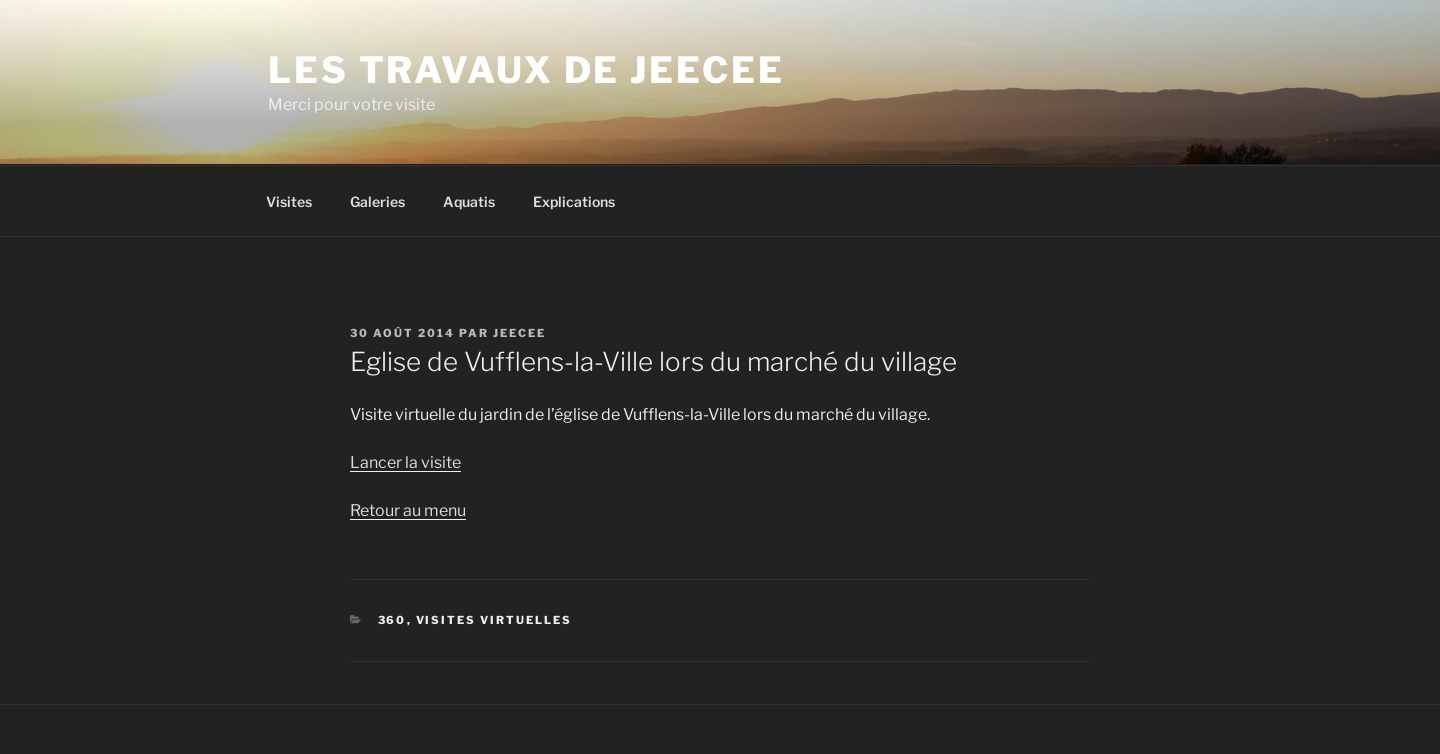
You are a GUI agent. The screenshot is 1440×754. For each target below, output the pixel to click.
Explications (574, 201)
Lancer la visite (405, 462)
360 (392, 620)
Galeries (377, 201)
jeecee (519, 333)
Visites (289, 201)
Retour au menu (408, 510)
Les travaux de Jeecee (526, 70)
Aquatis (469, 201)
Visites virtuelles (494, 620)
